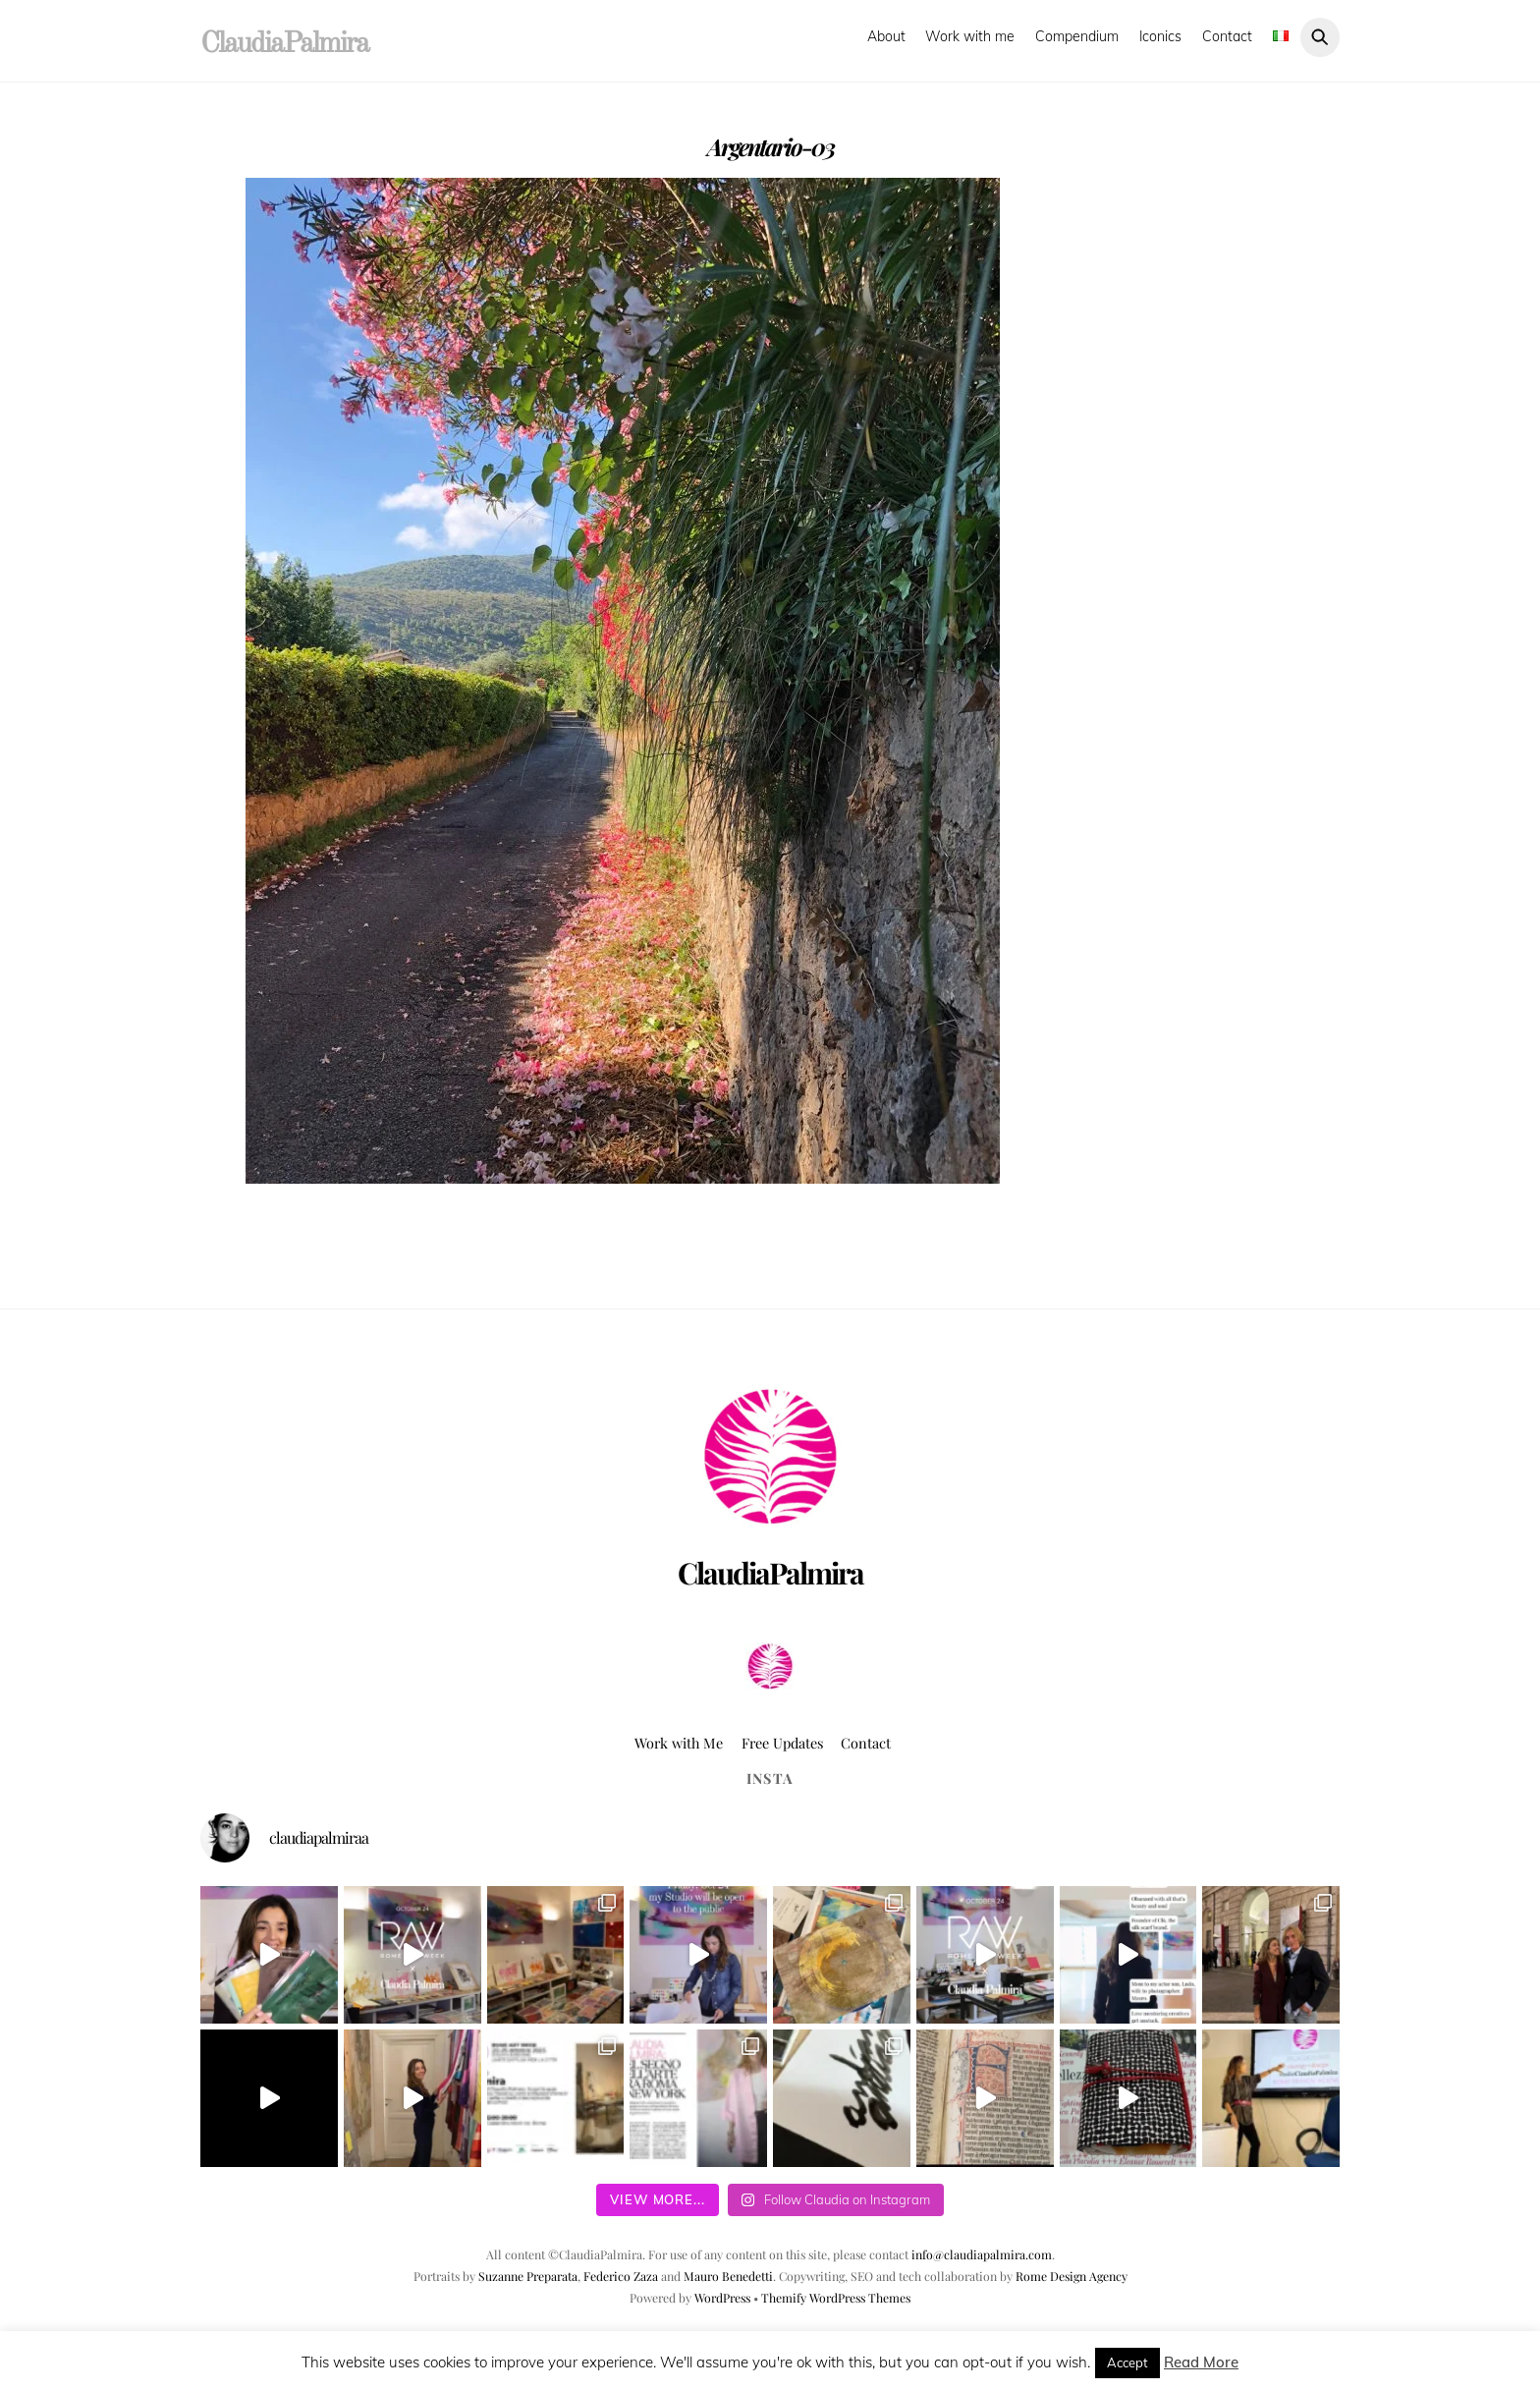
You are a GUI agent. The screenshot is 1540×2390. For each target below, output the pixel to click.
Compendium (1077, 36)
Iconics (1160, 36)
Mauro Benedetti (728, 2276)
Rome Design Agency (1072, 2276)
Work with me (970, 36)
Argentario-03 (770, 146)
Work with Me (678, 1742)
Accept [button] (1127, 2362)
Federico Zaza (620, 2276)
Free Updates (782, 1742)
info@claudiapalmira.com (981, 2254)
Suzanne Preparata (528, 2276)
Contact (1227, 36)
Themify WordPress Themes (835, 2298)
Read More (1201, 2362)
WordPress (722, 2298)
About (886, 36)
